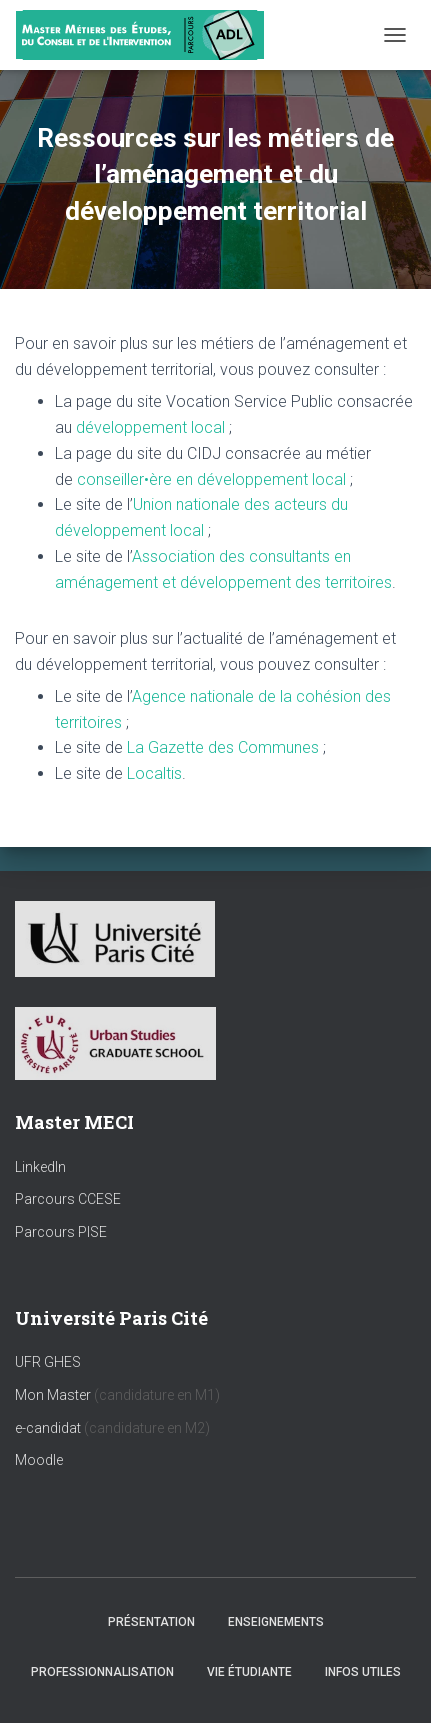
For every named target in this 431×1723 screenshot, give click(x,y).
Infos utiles (363, 1672)
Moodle (39, 1460)
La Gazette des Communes (223, 747)
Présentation (151, 1622)
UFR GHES (48, 1362)
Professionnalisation (102, 1672)
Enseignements (276, 1622)
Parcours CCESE (68, 1199)
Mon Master (53, 1395)
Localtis (154, 773)
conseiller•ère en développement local (211, 479)
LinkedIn (40, 1167)
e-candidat (49, 1428)
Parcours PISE (61, 1232)
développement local (150, 427)
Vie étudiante (249, 1672)
